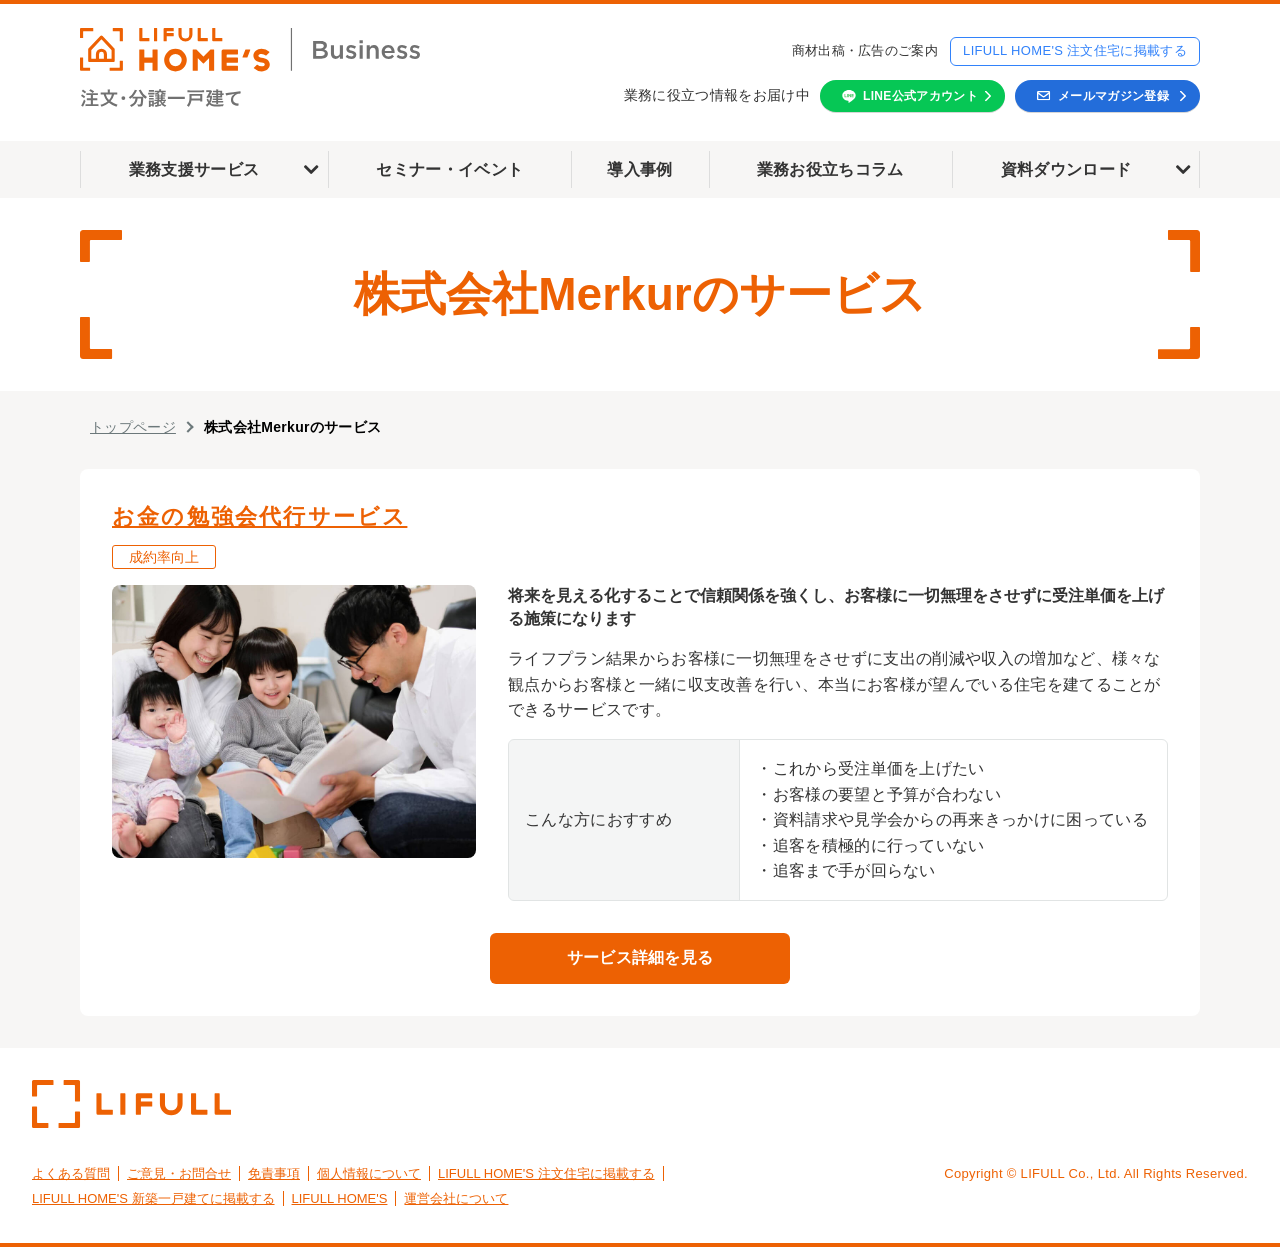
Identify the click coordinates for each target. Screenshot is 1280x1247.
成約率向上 (164, 557)
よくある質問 (71, 1173)
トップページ (133, 427)
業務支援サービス (194, 169)
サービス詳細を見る (640, 957)
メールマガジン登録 (1113, 96)
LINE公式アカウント (920, 96)
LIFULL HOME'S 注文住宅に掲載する (1075, 50)
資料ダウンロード (1066, 169)
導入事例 (639, 169)
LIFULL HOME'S (340, 1198)
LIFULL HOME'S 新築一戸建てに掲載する (153, 1198)
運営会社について (456, 1198)
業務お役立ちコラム (830, 169)
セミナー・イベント (449, 169)
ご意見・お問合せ (179, 1173)
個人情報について (369, 1173)
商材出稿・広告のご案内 (865, 50)
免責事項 (274, 1173)
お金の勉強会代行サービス (259, 516)
